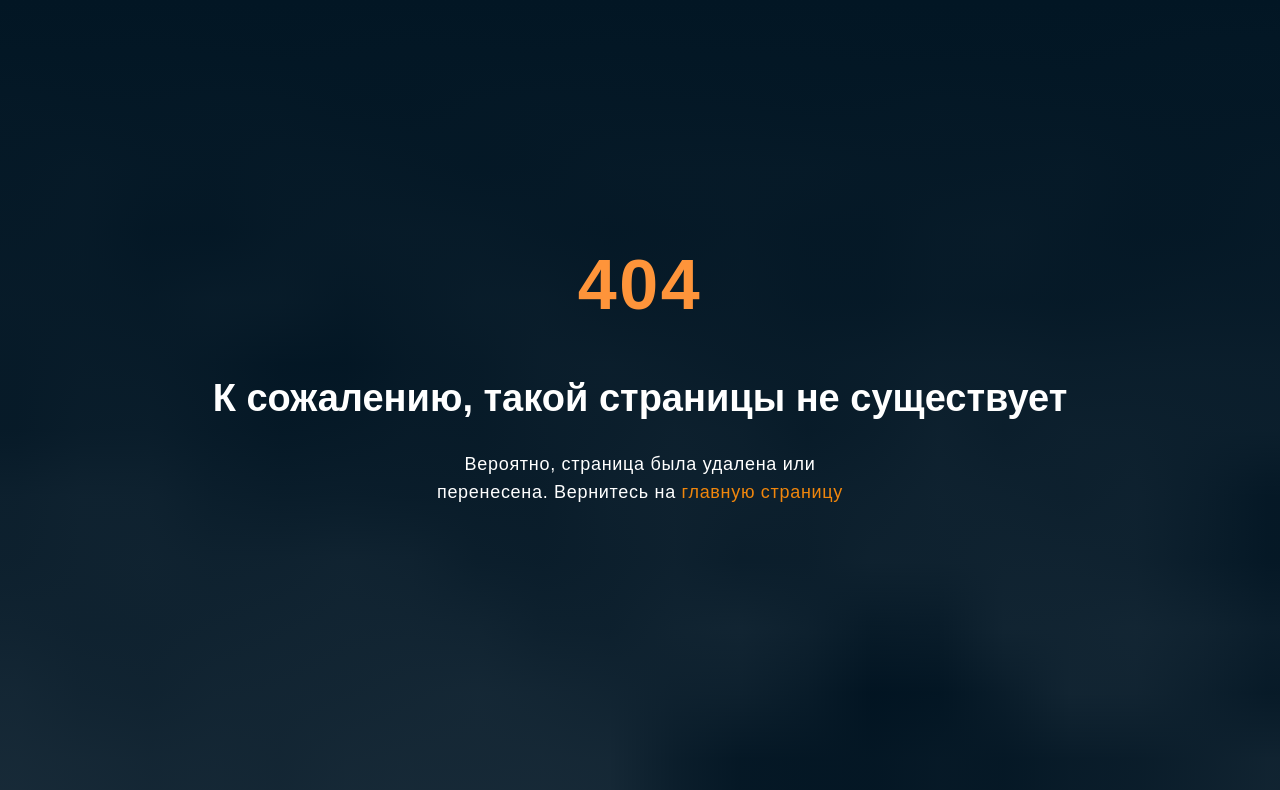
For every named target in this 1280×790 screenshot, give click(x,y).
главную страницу (762, 492)
